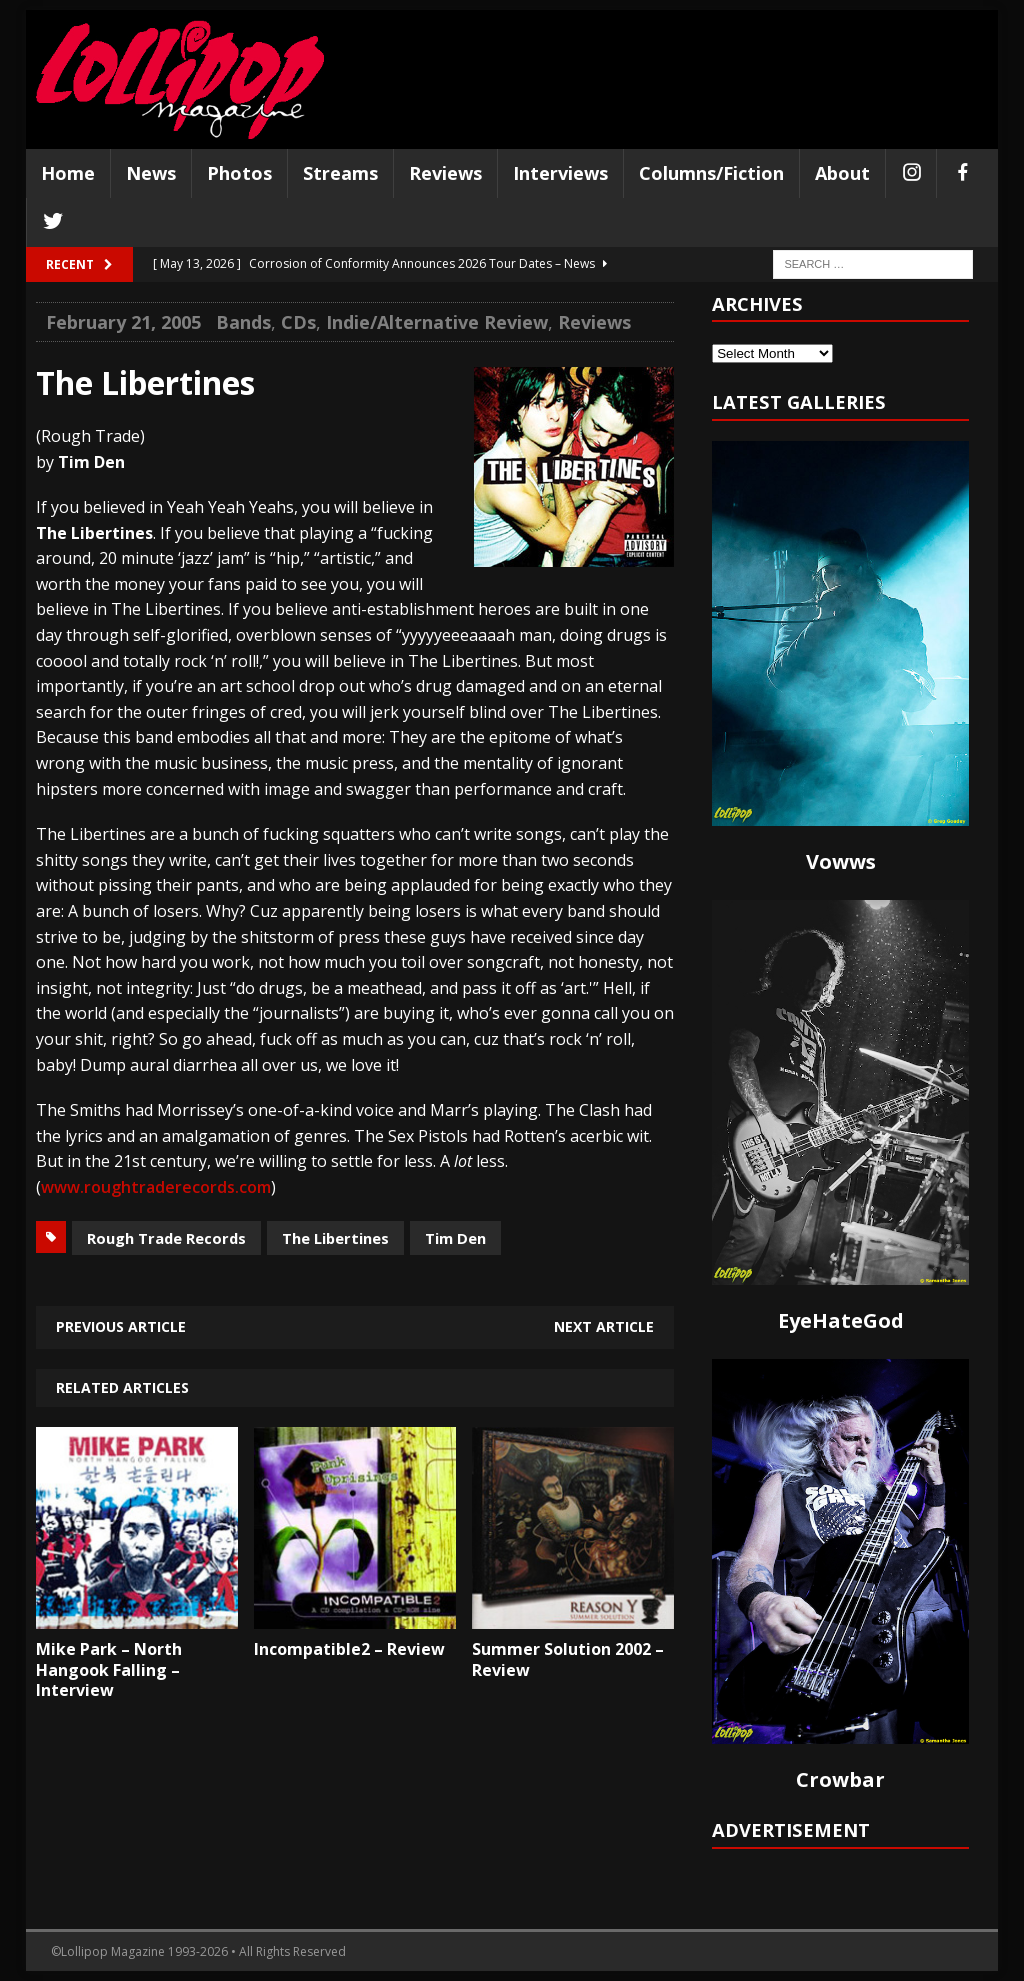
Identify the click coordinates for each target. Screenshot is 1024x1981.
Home (68, 173)
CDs (298, 322)
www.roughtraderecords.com (156, 1187)
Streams (340, 173)
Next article (604, 1326)
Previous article (121, 1326)
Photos (239, 173)
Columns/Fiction (711, 173)
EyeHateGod (841, 1320)
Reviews (445, 173)
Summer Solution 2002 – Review (568, 1659)
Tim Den (455, 1238)
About (842, 173)
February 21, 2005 (123, 322)
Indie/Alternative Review (437, 322)
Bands (243, 322)
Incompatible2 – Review (349, 1649)
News (151, 173)
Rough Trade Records (166, 1238)
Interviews (560, 173)
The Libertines (335, 1238)
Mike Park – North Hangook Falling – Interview (109, 1670)
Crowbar (840, 1779)
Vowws (841, 861)
